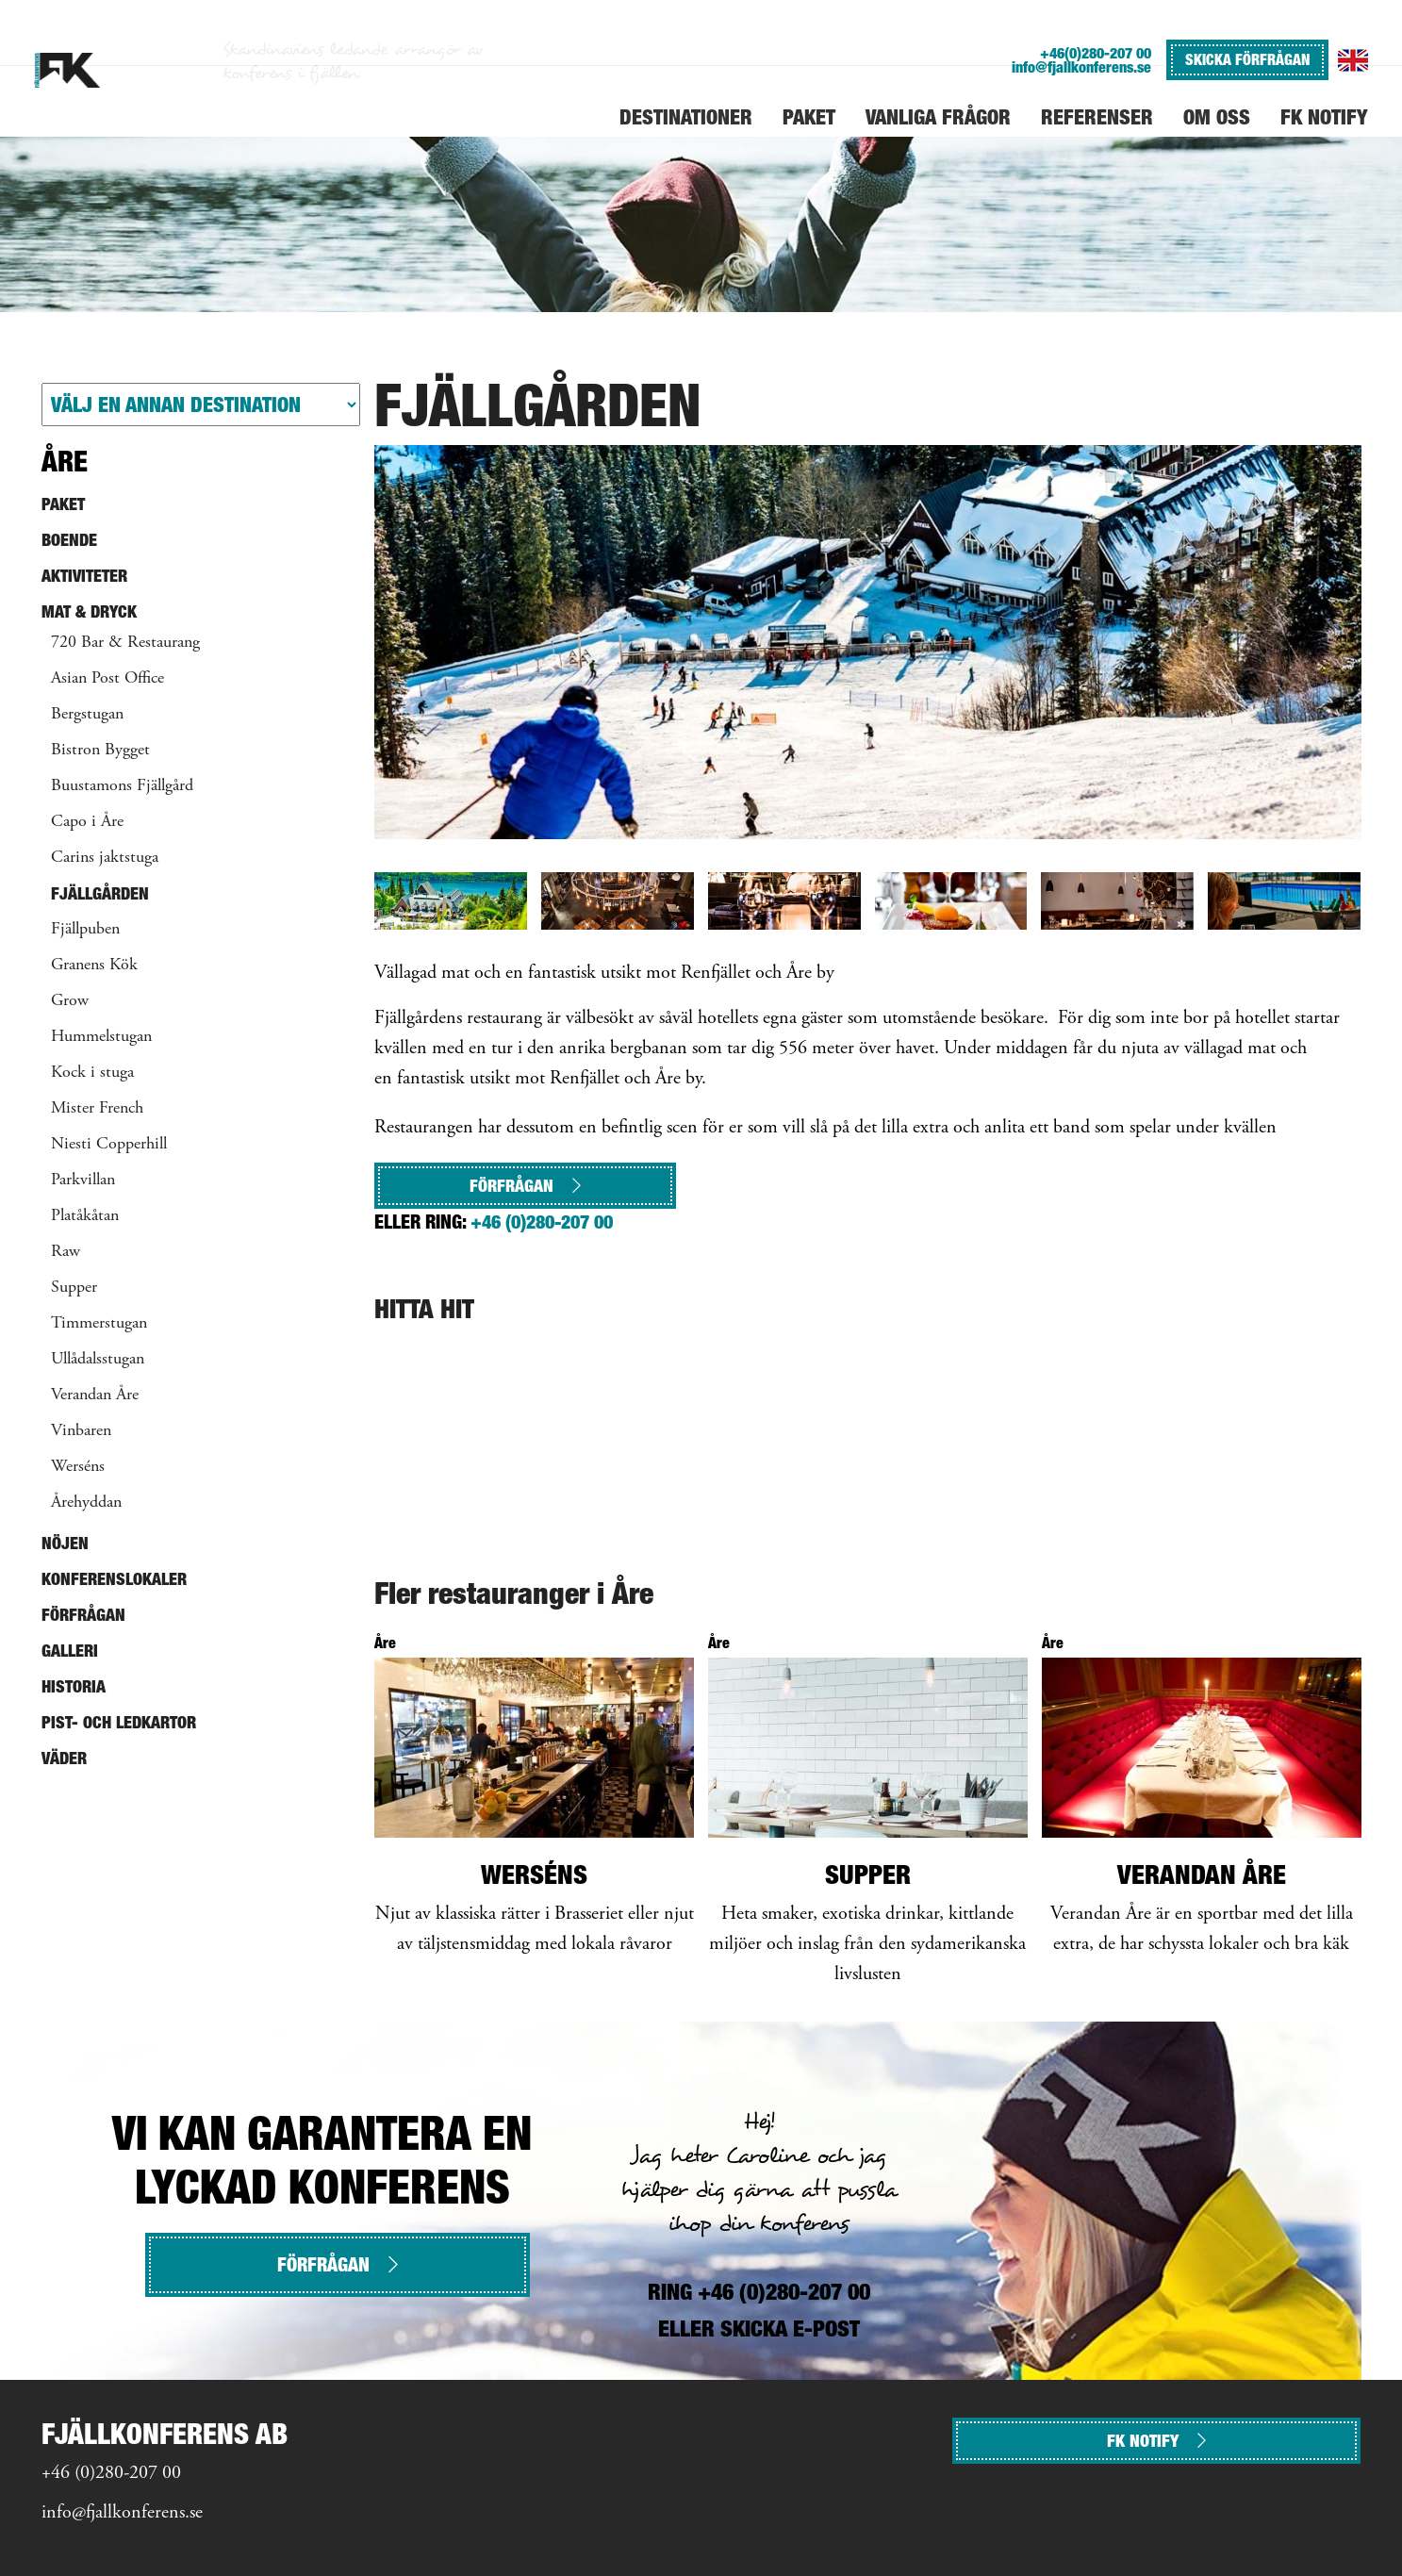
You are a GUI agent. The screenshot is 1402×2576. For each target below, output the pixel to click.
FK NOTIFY (1156, 2441)
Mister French (97, 1108)
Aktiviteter (84, 576)
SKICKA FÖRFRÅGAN (1247, 59)
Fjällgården (100, 893)
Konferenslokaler (114, 1579)
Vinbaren (81, 1431)
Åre (64, 461)
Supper (74, 1288)
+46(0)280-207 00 (1095, 53)
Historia (73, 1686)
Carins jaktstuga (104, 858)
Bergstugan (87, 714)
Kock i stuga (92, 1073)
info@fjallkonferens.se (1081, 67)
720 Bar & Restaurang (125, 643)
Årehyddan (86, 1502)
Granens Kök (94, 965)
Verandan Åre (95, 1395)
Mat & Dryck (89, 611)
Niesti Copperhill (109, 1144)
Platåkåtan (85, 1216)
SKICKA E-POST (790, 2328)
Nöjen (65, 1543)
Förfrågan (525, 1186)
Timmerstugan (99, 1323)
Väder (64, 1758)
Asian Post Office (107, 678)
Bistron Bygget (100, 750)
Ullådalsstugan (97, 1359)
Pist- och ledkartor (118, 1722)
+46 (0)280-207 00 (541, 1222)
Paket (63, 504)
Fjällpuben (85, 929)
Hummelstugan (101, 1037)
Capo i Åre (87, 822)
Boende (69, 540)
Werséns (78, 1467)
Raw (65, 1252)
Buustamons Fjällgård (122, 786)
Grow (70, 1001)
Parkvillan (83, 1180)
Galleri (69, 1650)
